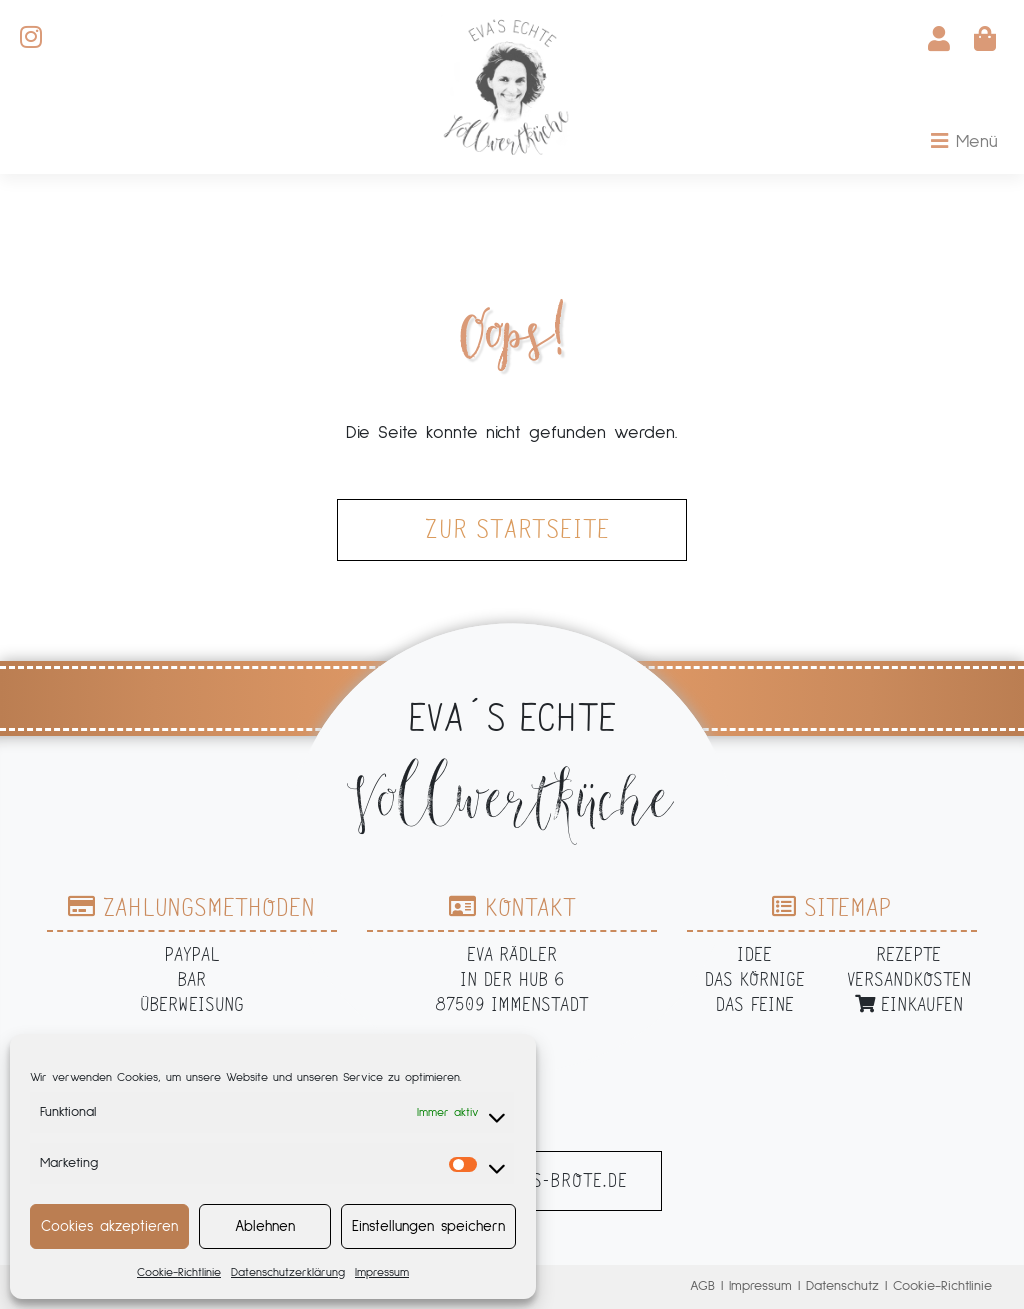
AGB (702, 1286)
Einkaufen (909, 1004)
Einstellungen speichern (428, 1226)
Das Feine (754, 1004)
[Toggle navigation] (964, 142)
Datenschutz (842, 1286)
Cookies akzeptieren (109, 1226)
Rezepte (908, 954)
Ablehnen (265, 1226)
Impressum (382, 1273)
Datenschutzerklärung (288, 1273)
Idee (754, 954)
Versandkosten (909, 979)
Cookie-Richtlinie (179, 1273)
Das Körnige (754, 979)
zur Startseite (517, 529)
